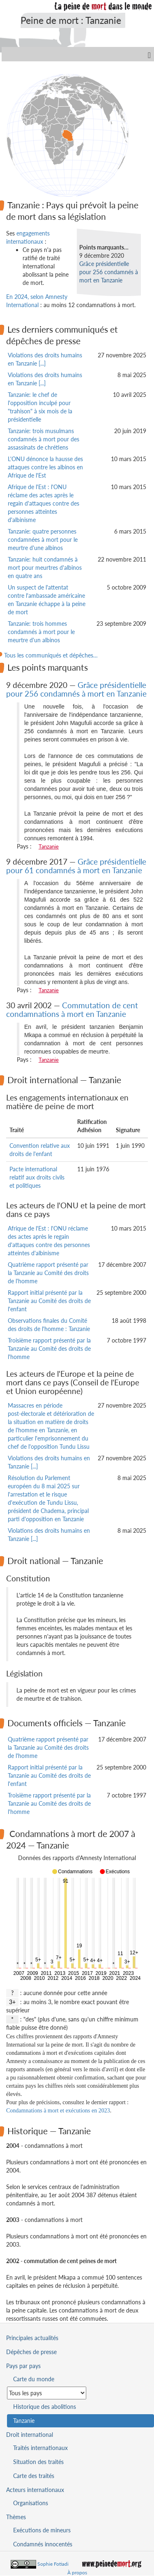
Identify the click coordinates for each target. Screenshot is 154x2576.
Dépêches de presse (31, 2351)
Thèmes (16, 2516)
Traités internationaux (40, 2447)
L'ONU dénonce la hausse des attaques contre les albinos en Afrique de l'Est (45, 467)
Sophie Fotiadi (53, 2564)
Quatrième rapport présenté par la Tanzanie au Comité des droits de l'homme (48, 1273)
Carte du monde (33, 2379)
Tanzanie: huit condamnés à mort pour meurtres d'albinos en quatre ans (45, 567)
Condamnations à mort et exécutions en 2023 (58, 2110)
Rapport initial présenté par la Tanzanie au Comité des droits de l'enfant (49, 1300)
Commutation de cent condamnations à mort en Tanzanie (72, 1009)
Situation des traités (38, 2461)
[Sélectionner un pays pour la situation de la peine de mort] (46, 2393)
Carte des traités (33, 2475)
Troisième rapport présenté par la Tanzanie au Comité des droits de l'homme (49, 1348)
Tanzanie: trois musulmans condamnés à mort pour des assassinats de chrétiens (43, 439)
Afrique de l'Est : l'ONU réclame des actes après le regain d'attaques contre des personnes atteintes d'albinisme (43, 503)
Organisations (30, 2502)
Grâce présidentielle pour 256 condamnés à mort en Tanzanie (108, 272)
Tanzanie (49, 846)
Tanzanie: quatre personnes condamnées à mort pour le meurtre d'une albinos (43, 539)
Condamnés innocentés (42, 2544)
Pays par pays (23, 2365)
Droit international (29, 2434)
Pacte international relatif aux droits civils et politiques (36, 1177)
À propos (77, 2572)
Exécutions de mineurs (42, 2530)
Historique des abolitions (44, 2406)
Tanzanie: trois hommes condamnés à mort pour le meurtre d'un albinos (41, 631)
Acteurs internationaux (35, 2489)
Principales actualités (32, 2337)
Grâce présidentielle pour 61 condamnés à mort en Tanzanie (76, 866)
